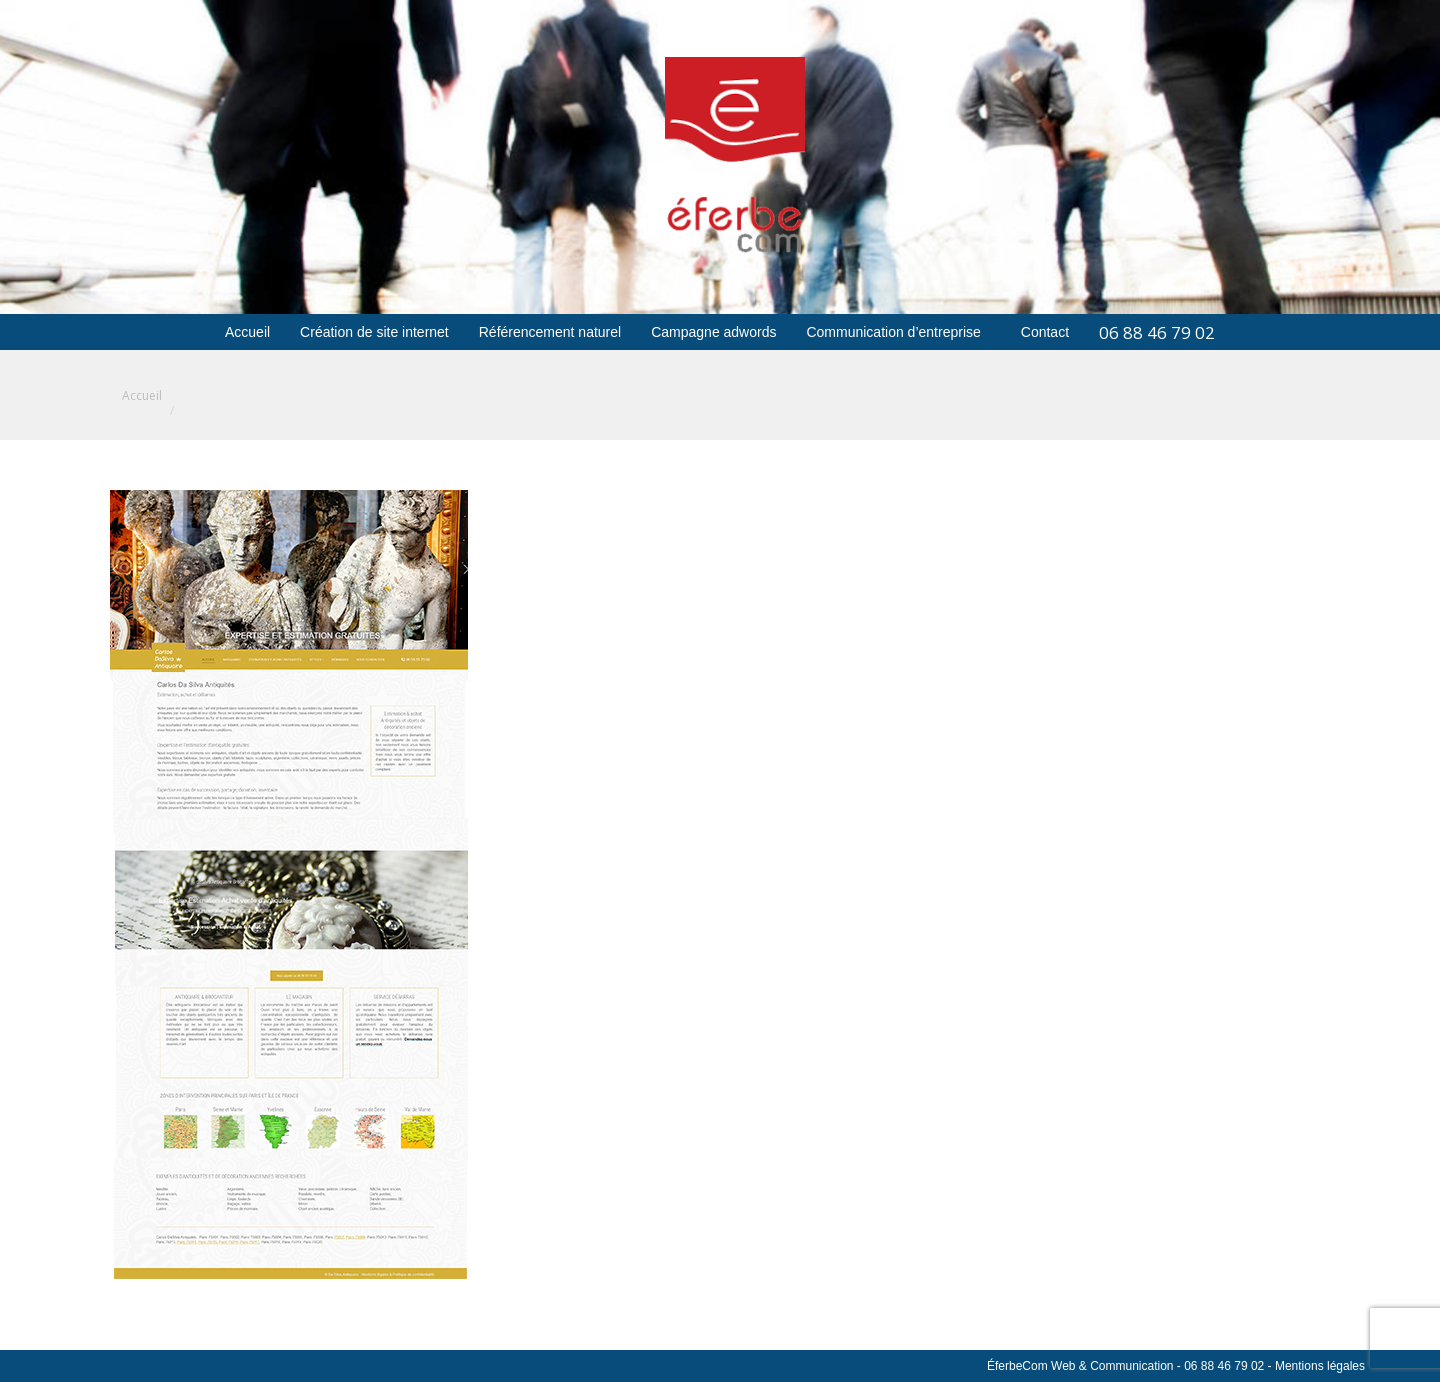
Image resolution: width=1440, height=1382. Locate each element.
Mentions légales (1320, 1366)
